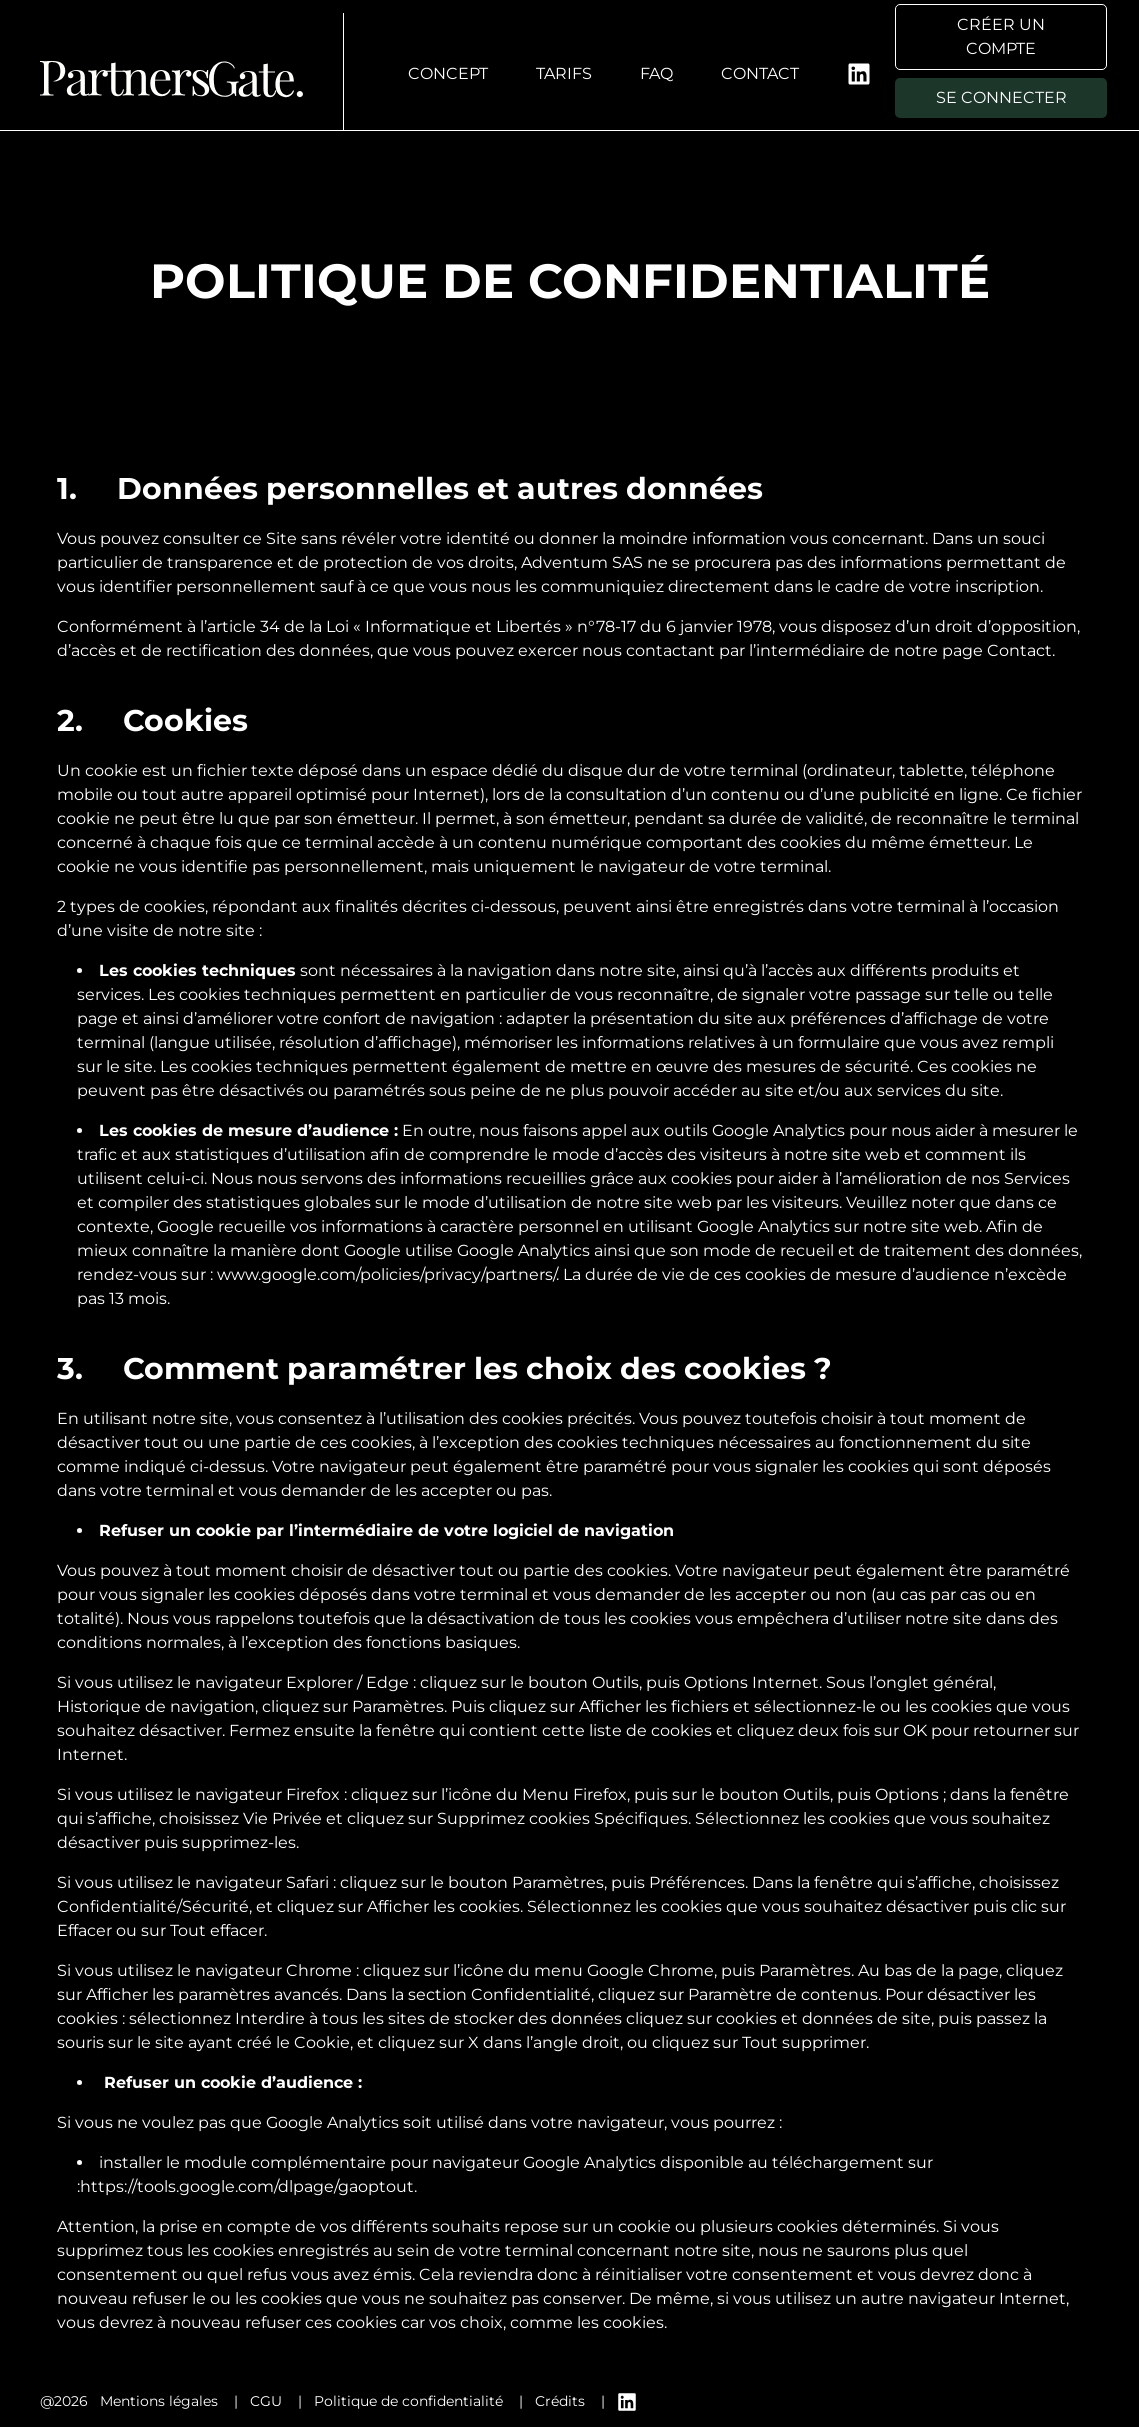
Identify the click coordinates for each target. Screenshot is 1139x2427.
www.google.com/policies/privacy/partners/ (386, 1274)
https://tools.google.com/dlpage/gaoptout (247, 2186)
